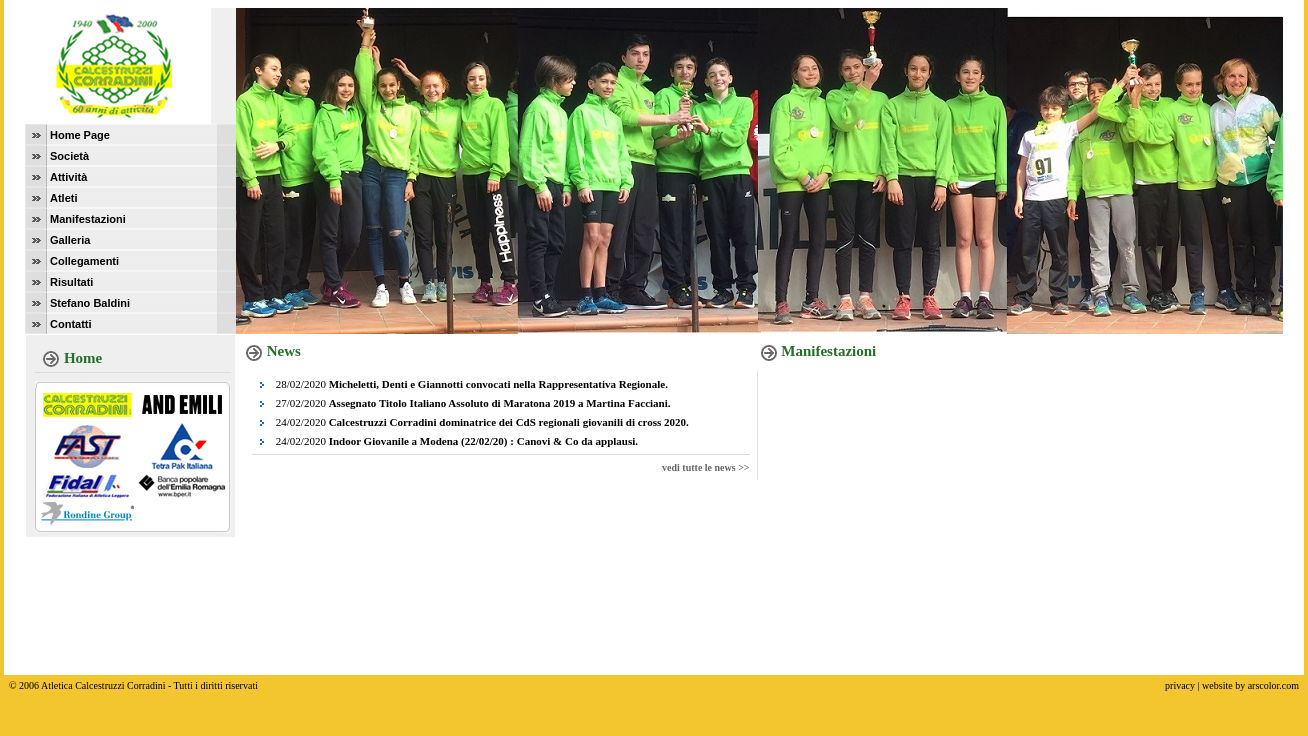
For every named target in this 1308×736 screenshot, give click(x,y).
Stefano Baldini (90, 303)
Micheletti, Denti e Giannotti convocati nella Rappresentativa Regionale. (498, 384)
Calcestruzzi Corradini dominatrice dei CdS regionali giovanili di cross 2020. (509, 422)
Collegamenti (84, 261)
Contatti (71, 324)
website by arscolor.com (1250, 685)
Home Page (80, 135)
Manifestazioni (88, 219)
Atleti (64, 198)
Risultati (71, 282)
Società (69, 156)
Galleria (70, 240)
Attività (68, 177)
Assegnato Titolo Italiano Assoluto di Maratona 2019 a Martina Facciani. (500, 403)
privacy (1180, 685)
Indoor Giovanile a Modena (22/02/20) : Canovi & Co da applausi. (483, 441)
